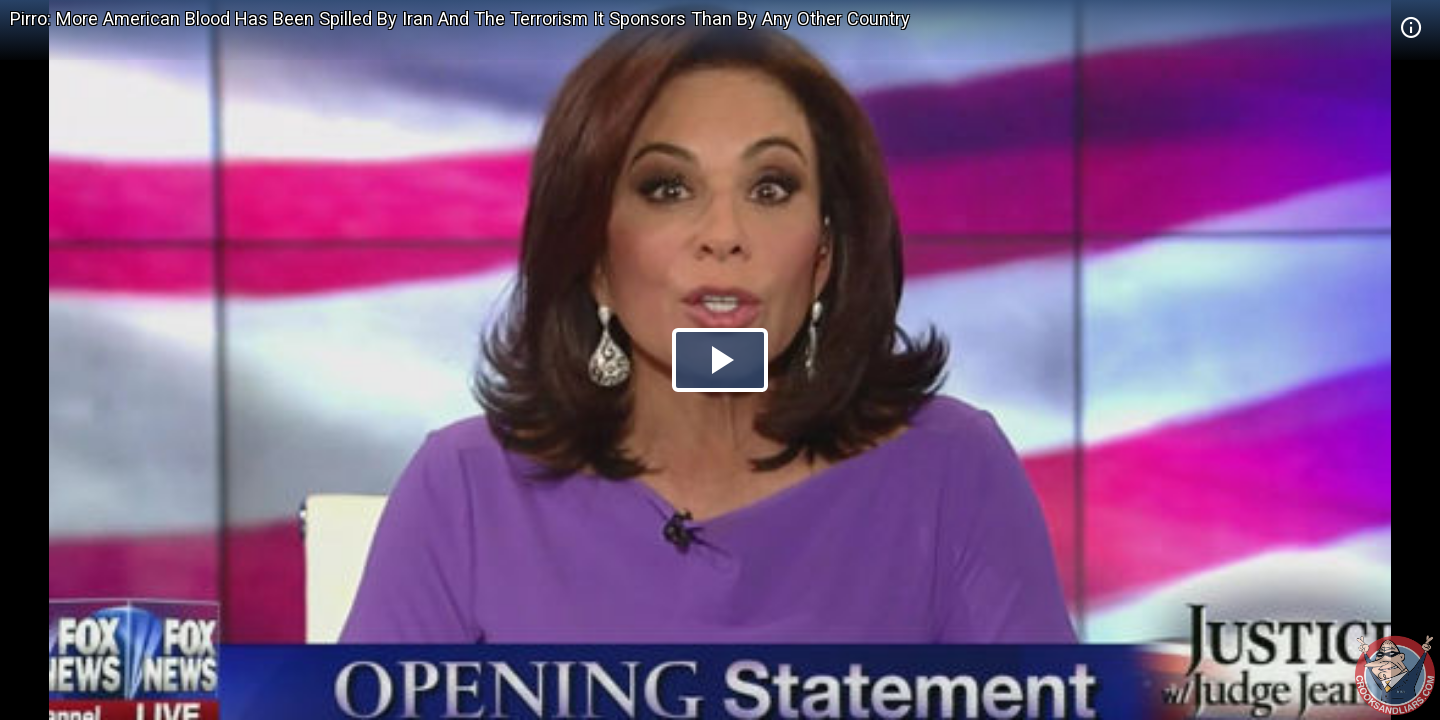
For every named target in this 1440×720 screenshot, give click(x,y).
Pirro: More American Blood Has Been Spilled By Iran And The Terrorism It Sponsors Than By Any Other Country (460, 18)
